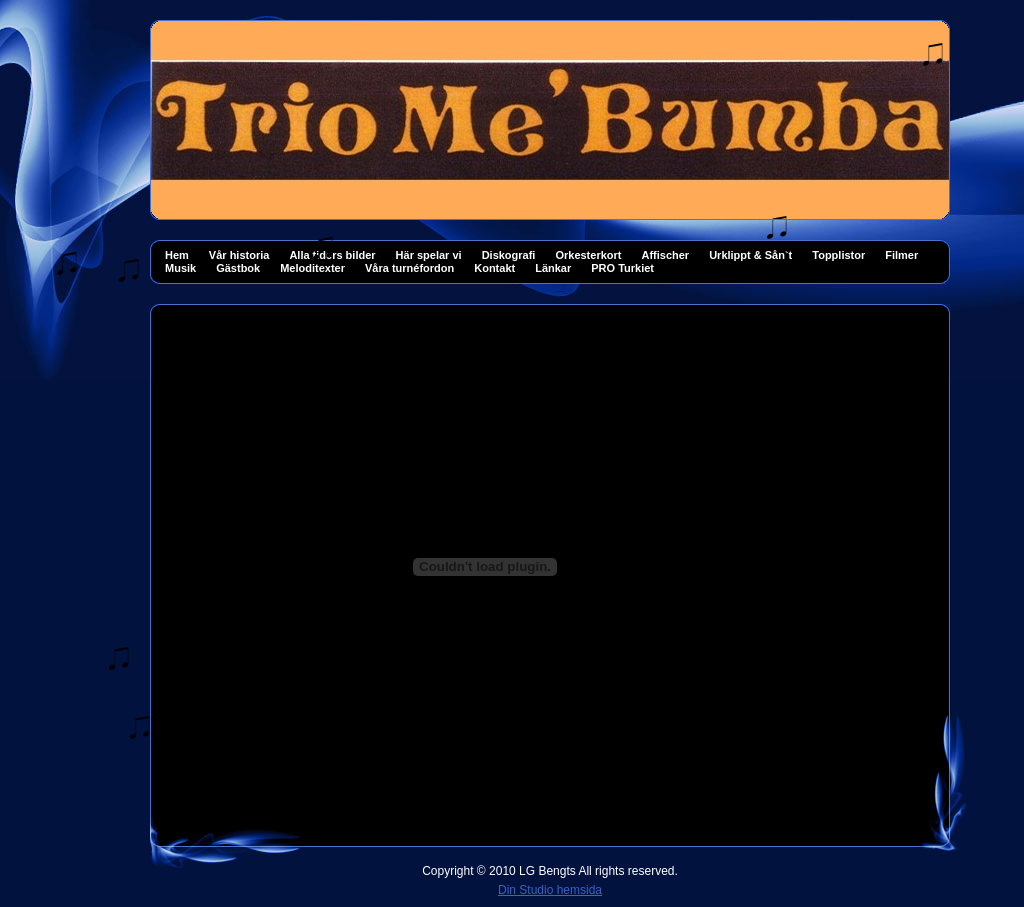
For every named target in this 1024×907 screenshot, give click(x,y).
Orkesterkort (588, 255)
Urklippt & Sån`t (750, 255)
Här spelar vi (429, 255)
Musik (180, 268)
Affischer (665, 255)
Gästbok (238, 268)
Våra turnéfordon (409, 268)
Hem (177, 255)
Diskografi (509, 255)
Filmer (901, 255)
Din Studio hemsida (550, 890)
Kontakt (494, 268)
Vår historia (239, 255)
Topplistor (838, 255)
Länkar (553, 268)
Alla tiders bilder (332, 255)
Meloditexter (312, 268)
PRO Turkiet (622, 268)
